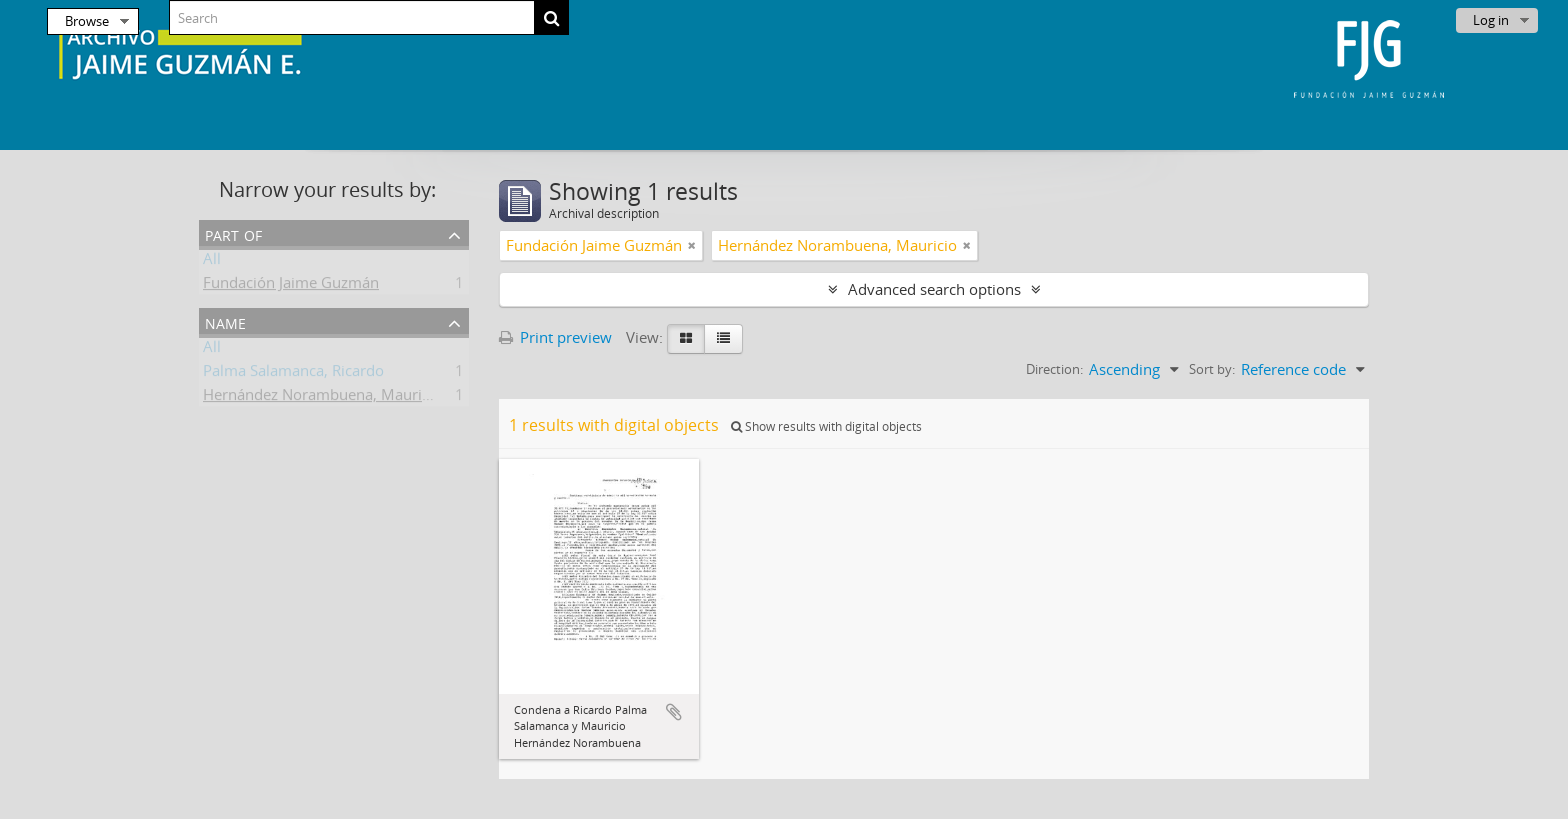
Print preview (555, 337)
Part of (233, 233)
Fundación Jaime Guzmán (291, 286)
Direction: (1054, 369)
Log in (1491, 20)
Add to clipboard (674, 712)
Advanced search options (934, 289)
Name (225, 321)
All (212, 262)
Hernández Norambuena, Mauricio (322, 398)
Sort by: (1212, 369)
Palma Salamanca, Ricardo (293, 374)
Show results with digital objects (826, 426)
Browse (87, 21)
